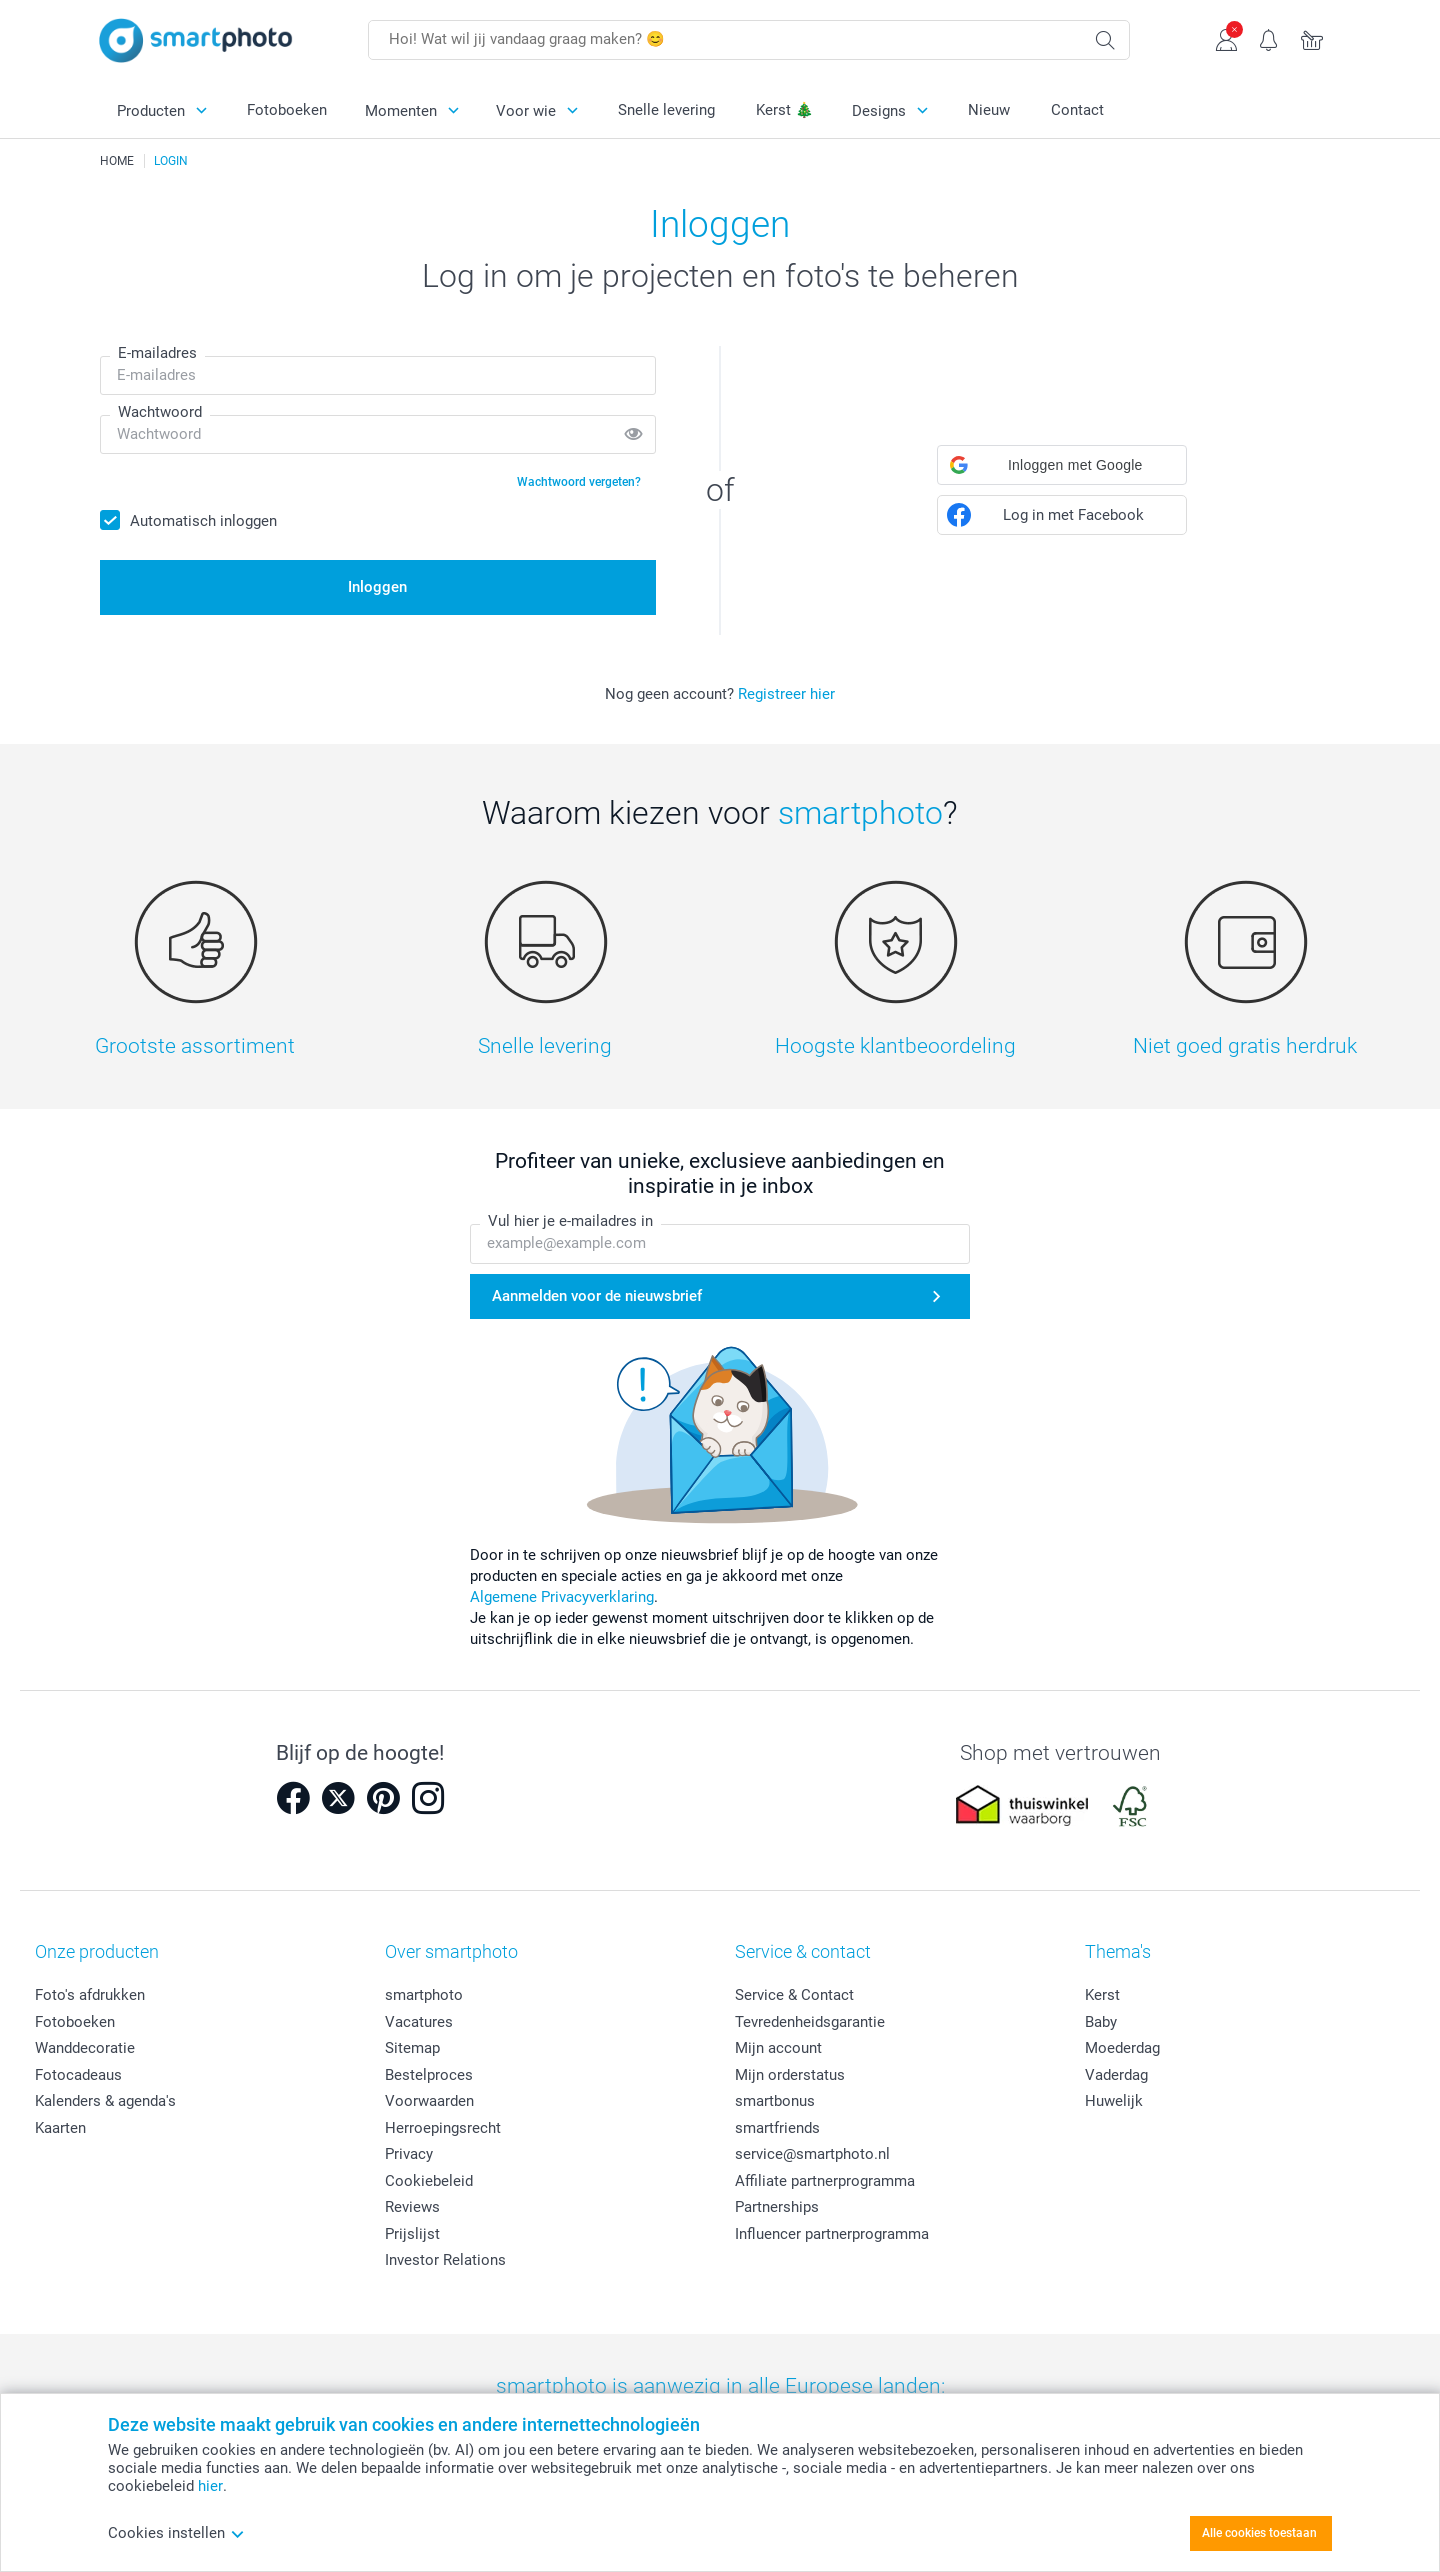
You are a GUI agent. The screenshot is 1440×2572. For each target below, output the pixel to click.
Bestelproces (429, 2075)
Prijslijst (412, 2234)
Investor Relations (445, 2260)
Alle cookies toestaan (1259, 2533)
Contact (1077, 110)
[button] (1062, 465)
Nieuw (989, 110)
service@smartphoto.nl (812, 2154)
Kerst (1102, 1995)
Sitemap (412, 2048)
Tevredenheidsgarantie (810, 2022)
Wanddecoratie (85, 2048)
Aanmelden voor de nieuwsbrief (597, 1296)
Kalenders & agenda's (105, 2101)
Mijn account (778, 2048)
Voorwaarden (429, 2101)
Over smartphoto (451, 1951)
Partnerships (777, 2207)
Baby (1101, 2022)
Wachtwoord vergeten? (579, 482)
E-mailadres (157, 353)
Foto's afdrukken (90, 1995)
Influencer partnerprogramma (832, 2234)
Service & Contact (794, 1995)
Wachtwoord (160, 412)
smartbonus (775, 2101)
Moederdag (1122, 2048)
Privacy (409, 2154)
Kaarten (60, 2128)
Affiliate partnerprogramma (825, 2181)
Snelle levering (666, 110)
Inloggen (377, 587)
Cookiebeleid (429, 2181)
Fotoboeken (287, 110)
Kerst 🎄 (785, 110)
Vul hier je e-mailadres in (570, 1222)
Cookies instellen (176, 2533)
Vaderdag (1116, 2075)
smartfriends (777, 2128)
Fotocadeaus (78, 2075)
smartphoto (424, 1995)
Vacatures (419, 2022)
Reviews (412, 2207)
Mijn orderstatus (790, 2075)
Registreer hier (786, 694)
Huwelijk (1114, 2101)
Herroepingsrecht (443, 2128)
